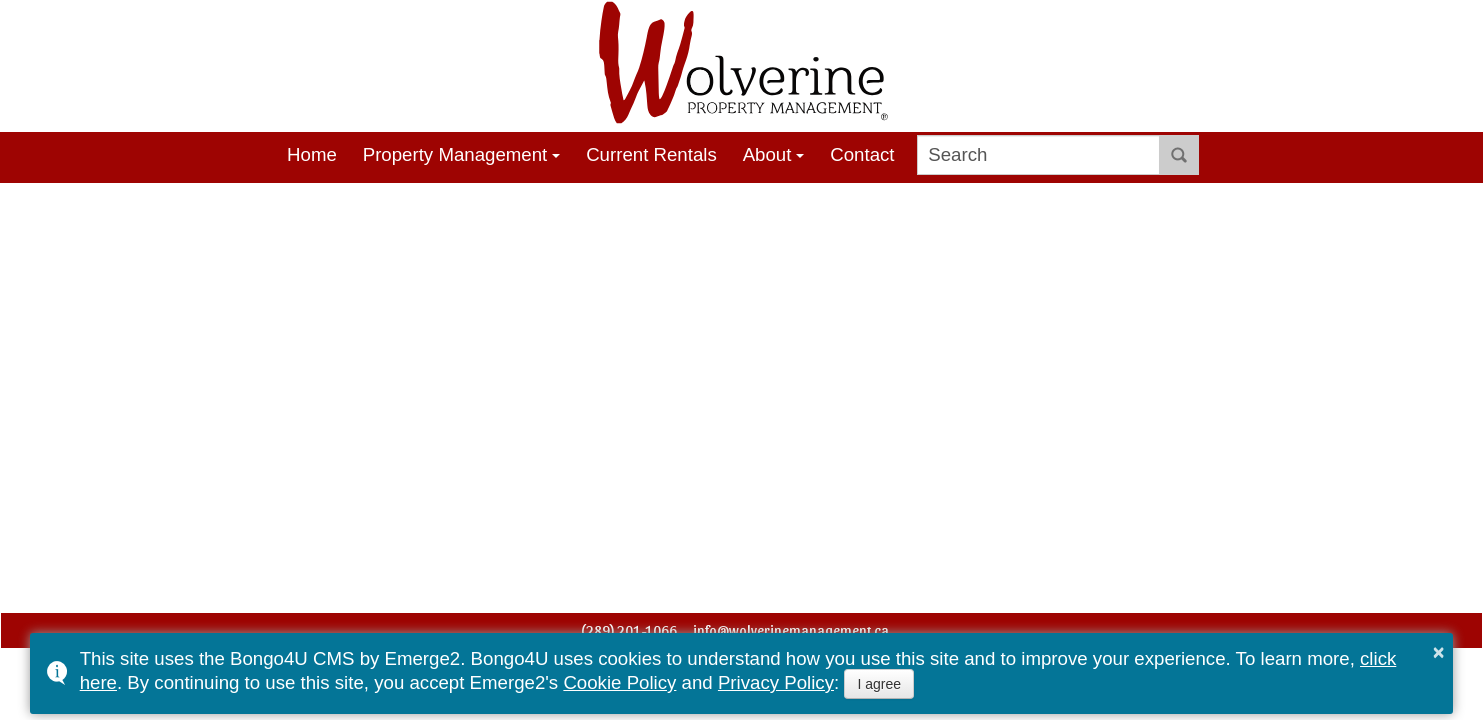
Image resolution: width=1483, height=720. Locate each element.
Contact (862, 154)
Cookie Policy (619, 682)
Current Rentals (651, 154)
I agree (879, 684)
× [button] (1439, 652)
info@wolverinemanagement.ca (791, 630)
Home (312, 154)
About (767, 154)
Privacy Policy (776, 682)
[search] (1038, 155)
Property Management (455, 154)
